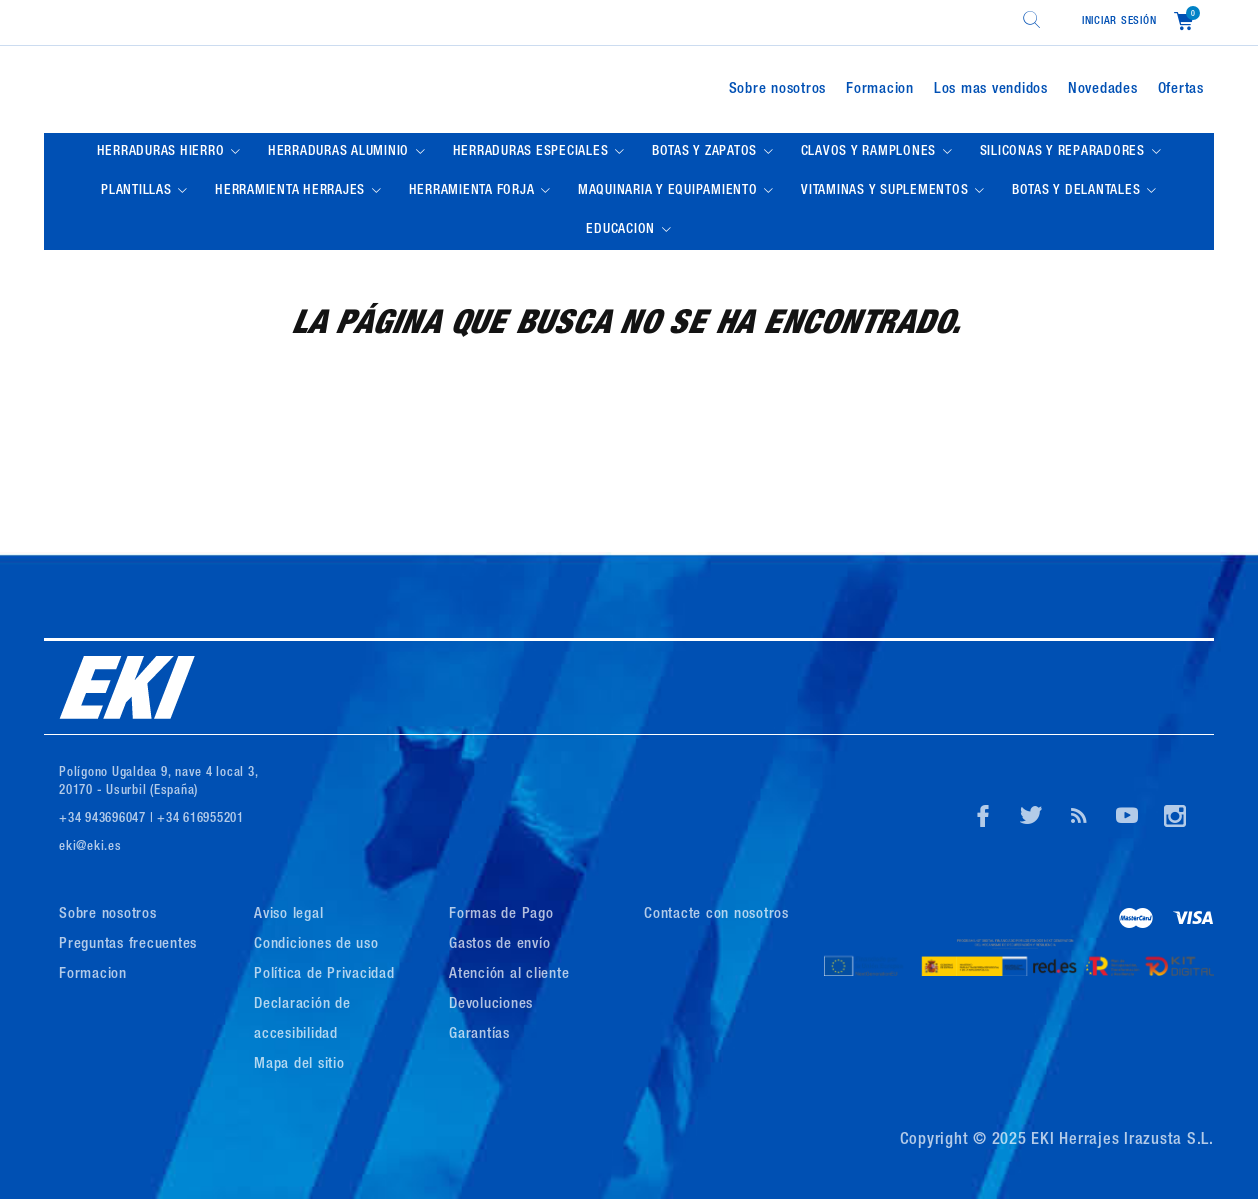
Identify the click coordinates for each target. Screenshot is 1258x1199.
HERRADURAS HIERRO (163, 152)
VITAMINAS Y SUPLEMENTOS (886, 191)
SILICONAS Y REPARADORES (1064, 152)
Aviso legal (288, 914)
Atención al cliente (509, 974)
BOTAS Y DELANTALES (1078, 191)
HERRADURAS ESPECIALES (533, 152)
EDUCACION (622, 230)
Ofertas (1181, 89)
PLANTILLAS (138, 191)
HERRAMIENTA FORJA (474, 191)
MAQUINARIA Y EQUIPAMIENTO (670, 191)
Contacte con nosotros (716, 914)
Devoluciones (491, 1004)
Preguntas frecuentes (128, 944)
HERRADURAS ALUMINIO (340, 152)
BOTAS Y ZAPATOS (706, 152)
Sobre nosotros (778, 89)
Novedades (1103, 89)
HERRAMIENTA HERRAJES (292, 191)
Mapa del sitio (299, 1064)
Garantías (479, 1034)
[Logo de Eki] (239, 89)
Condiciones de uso (316, 944)
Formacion (880, 89)
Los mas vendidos (991, 89)
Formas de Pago (501, 914)
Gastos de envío (499, 944)
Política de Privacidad (324, 974)
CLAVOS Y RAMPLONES (870, 152)
